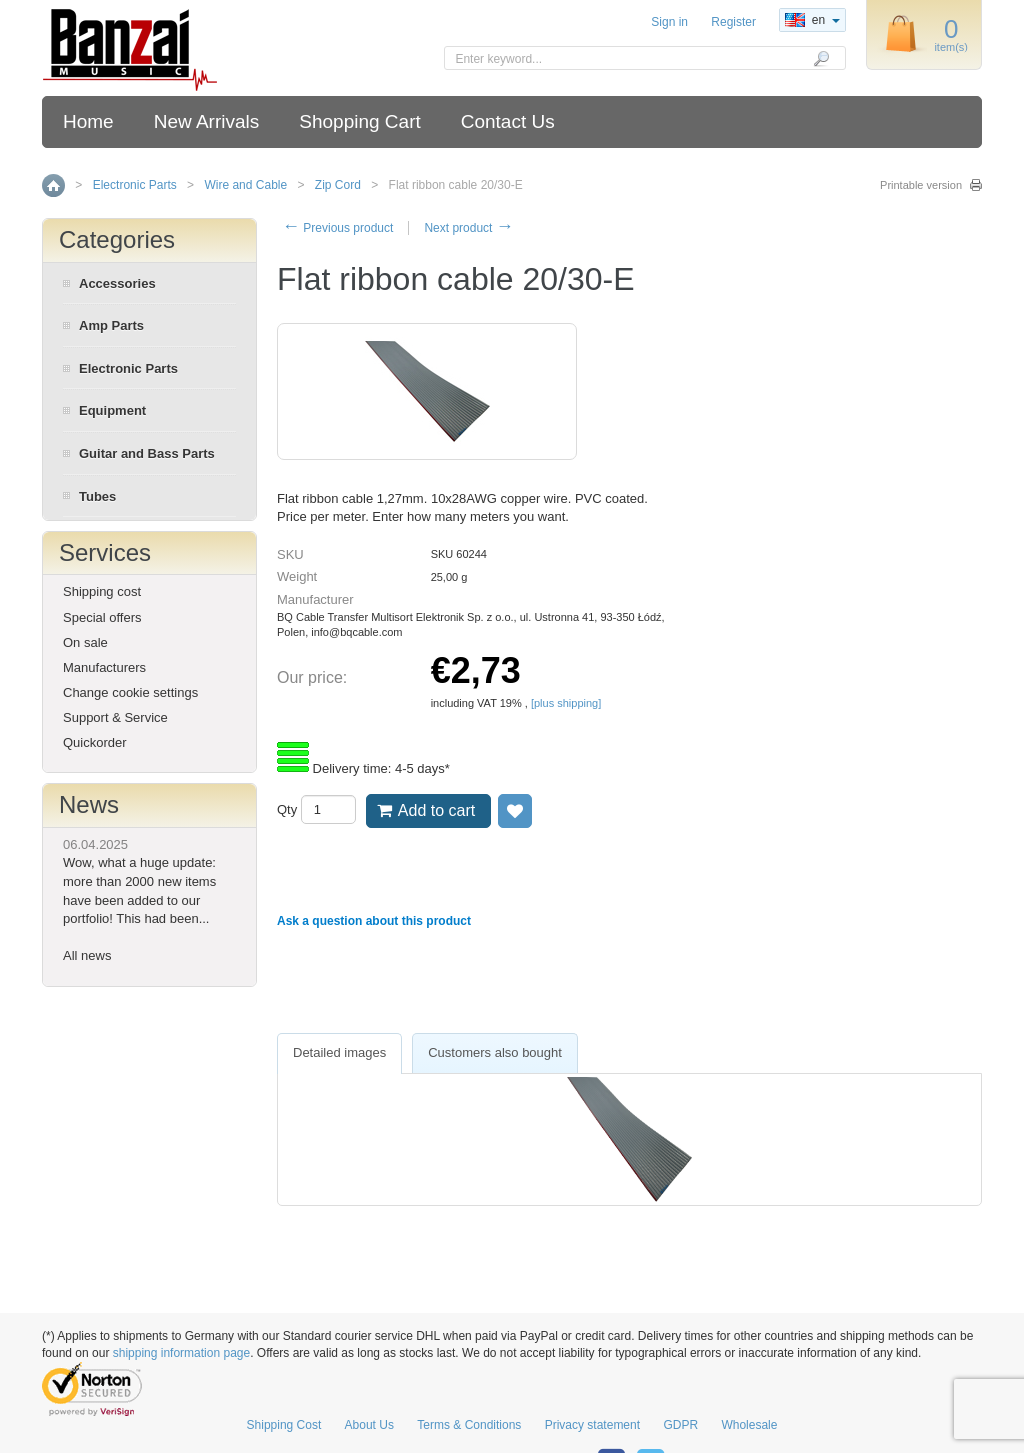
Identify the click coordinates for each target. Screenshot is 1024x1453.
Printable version (921, 185)
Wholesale (749, 1425)
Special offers (102, 617)
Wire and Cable (245, 185)
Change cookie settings (130, 692)
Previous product (337, 228)
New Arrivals (207, 121)
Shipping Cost (284, 1425)
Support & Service (115, 717)
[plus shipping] (566, 703)
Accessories (117, 283)
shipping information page (181, 1353)
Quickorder (95, 742)
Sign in (669, 22)
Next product (468, 228)
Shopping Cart (359, 121)
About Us (369, 1425)
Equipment (112, 410)
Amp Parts (111, 325)
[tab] (339, 1053)
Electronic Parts (135, 185)
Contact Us (508, 121)
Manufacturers (104, 667)
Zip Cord (338, 185)
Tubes (97, 496)
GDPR (680, 1425)
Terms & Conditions (469, 1425)
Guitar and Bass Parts (147, 453)
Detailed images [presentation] (339, 1052)
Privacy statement (592, 1425)
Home (88, 121)
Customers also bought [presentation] (495, 1052)
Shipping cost (102, 591)
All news (87, 955)
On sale (85, 642)
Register (733, 22)
